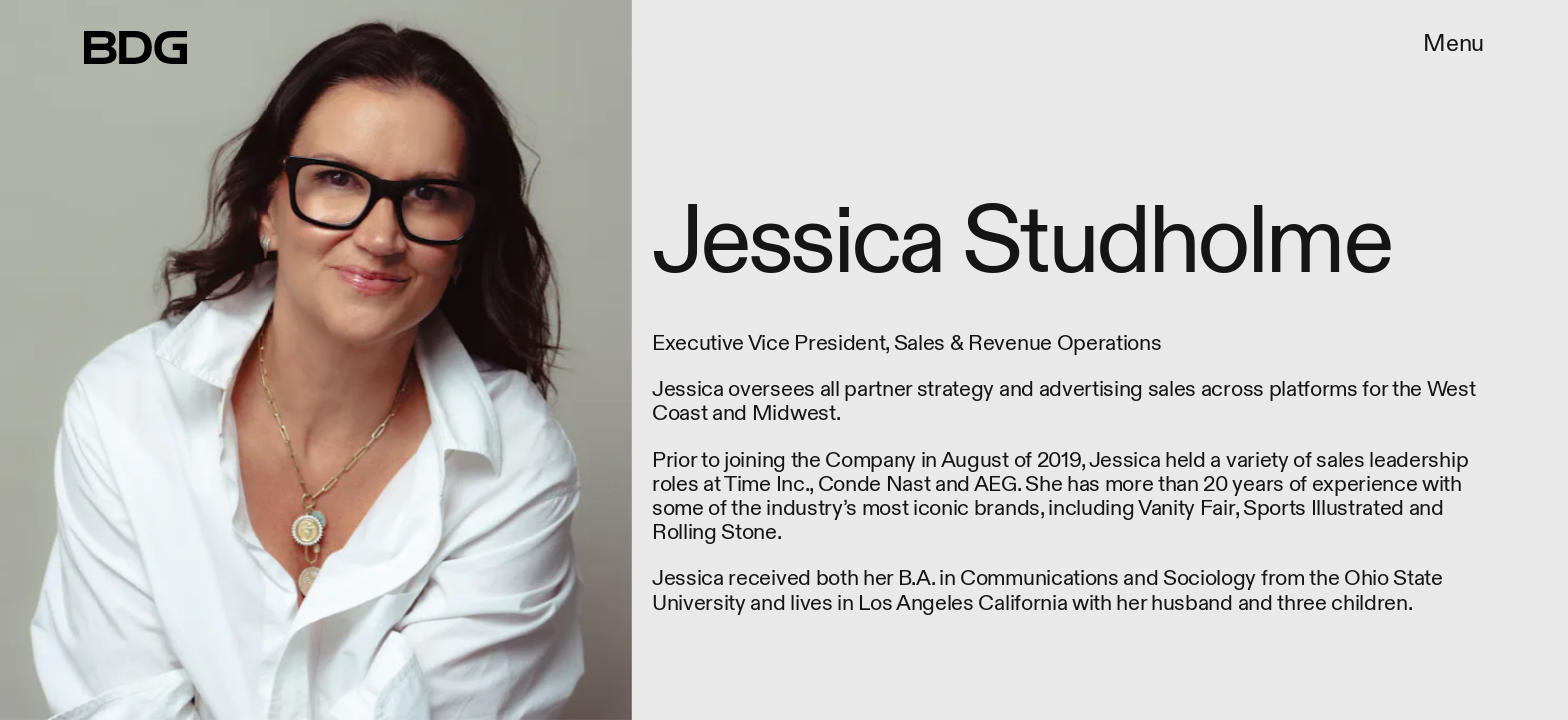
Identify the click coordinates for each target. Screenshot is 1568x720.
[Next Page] (1042, 360)
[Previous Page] (258, 360)
